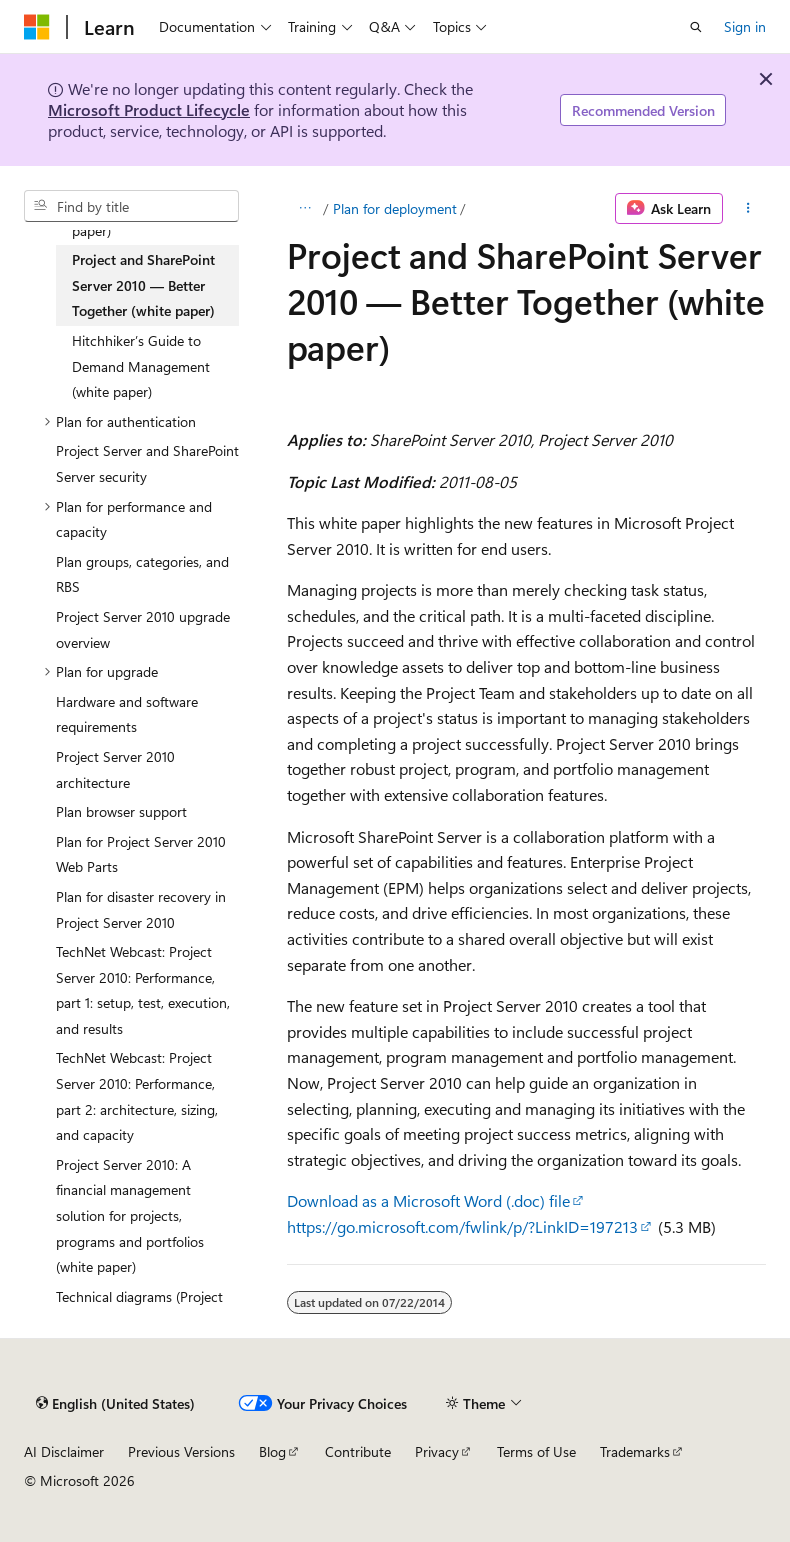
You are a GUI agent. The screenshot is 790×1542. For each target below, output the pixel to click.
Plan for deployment (395, 208)
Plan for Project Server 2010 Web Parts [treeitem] (141, 854)
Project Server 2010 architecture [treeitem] (115, 769)
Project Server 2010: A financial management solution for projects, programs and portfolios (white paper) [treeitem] (130, 1215)
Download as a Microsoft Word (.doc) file (428, 1200)
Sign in (745, 26)
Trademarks (635, 1451)
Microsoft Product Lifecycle (149, 109)
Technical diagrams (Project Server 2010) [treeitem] (139, 1309)
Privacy (437, 1451)
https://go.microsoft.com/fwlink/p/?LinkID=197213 (462, 1226)
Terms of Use (536, 1451)
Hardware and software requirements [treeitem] (127, 714)
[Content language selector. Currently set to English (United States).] (115, 1403)
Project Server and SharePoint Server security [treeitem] (147, 463)
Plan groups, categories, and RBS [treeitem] (142, 574)
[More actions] (748, 209)
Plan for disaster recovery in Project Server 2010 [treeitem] (141, 909)
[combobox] (131, 206)
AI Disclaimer (64, 1451)
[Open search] (696, 27)
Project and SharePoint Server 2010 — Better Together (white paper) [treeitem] (143, 285)
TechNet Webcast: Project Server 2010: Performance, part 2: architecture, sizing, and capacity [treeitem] (137, 1096)
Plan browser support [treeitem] (121, 811)
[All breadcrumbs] (304, 209)
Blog (272, 1451)
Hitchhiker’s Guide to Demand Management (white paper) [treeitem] (141, 366)
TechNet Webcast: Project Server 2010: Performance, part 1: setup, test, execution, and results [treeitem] (143, 990)
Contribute (358, 1451)
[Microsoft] (37, 27)
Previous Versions (181, 1451)
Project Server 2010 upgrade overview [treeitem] (143, 629)
